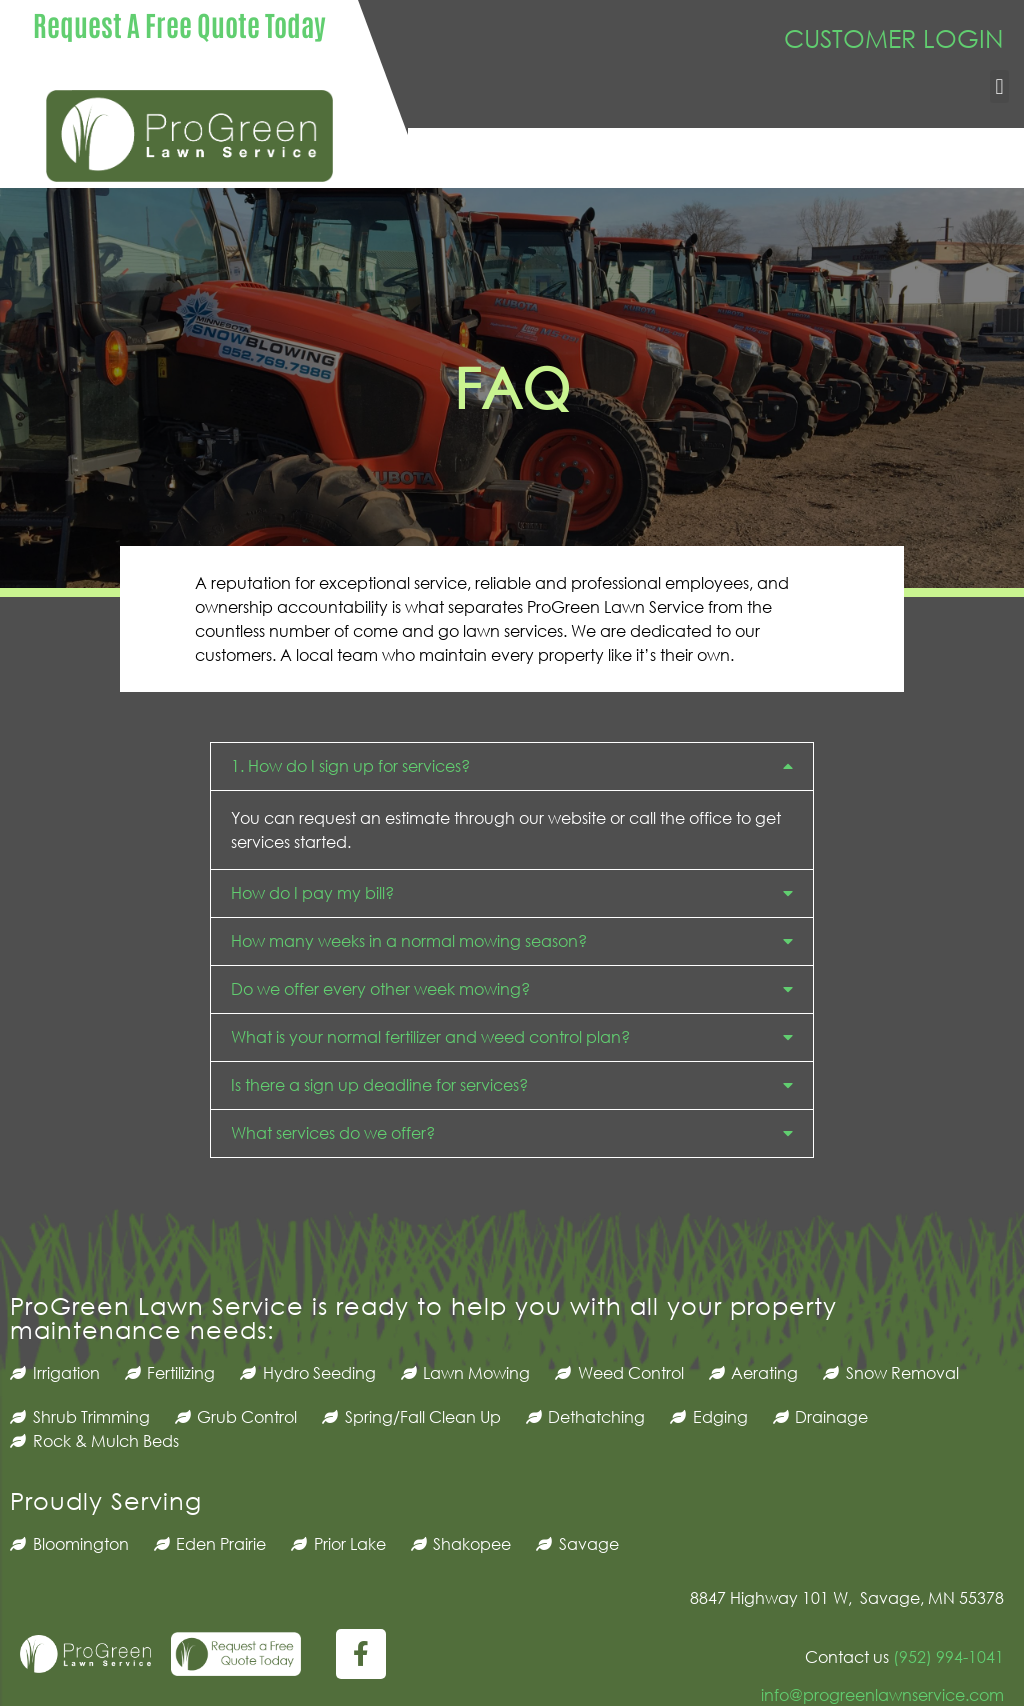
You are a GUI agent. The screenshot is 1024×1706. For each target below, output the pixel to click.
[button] (999, 86)
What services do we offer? (333, 1132)
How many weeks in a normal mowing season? (409, 940)
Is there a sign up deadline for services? (379, 1084)
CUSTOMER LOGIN (894, 37)
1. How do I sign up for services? (350, 765)
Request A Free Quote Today (179, 24)
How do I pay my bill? (312, 892)
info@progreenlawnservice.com (882, 1694)
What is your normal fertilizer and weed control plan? (430, 1036)
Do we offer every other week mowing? (380, 988)
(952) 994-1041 (946, 1656)
